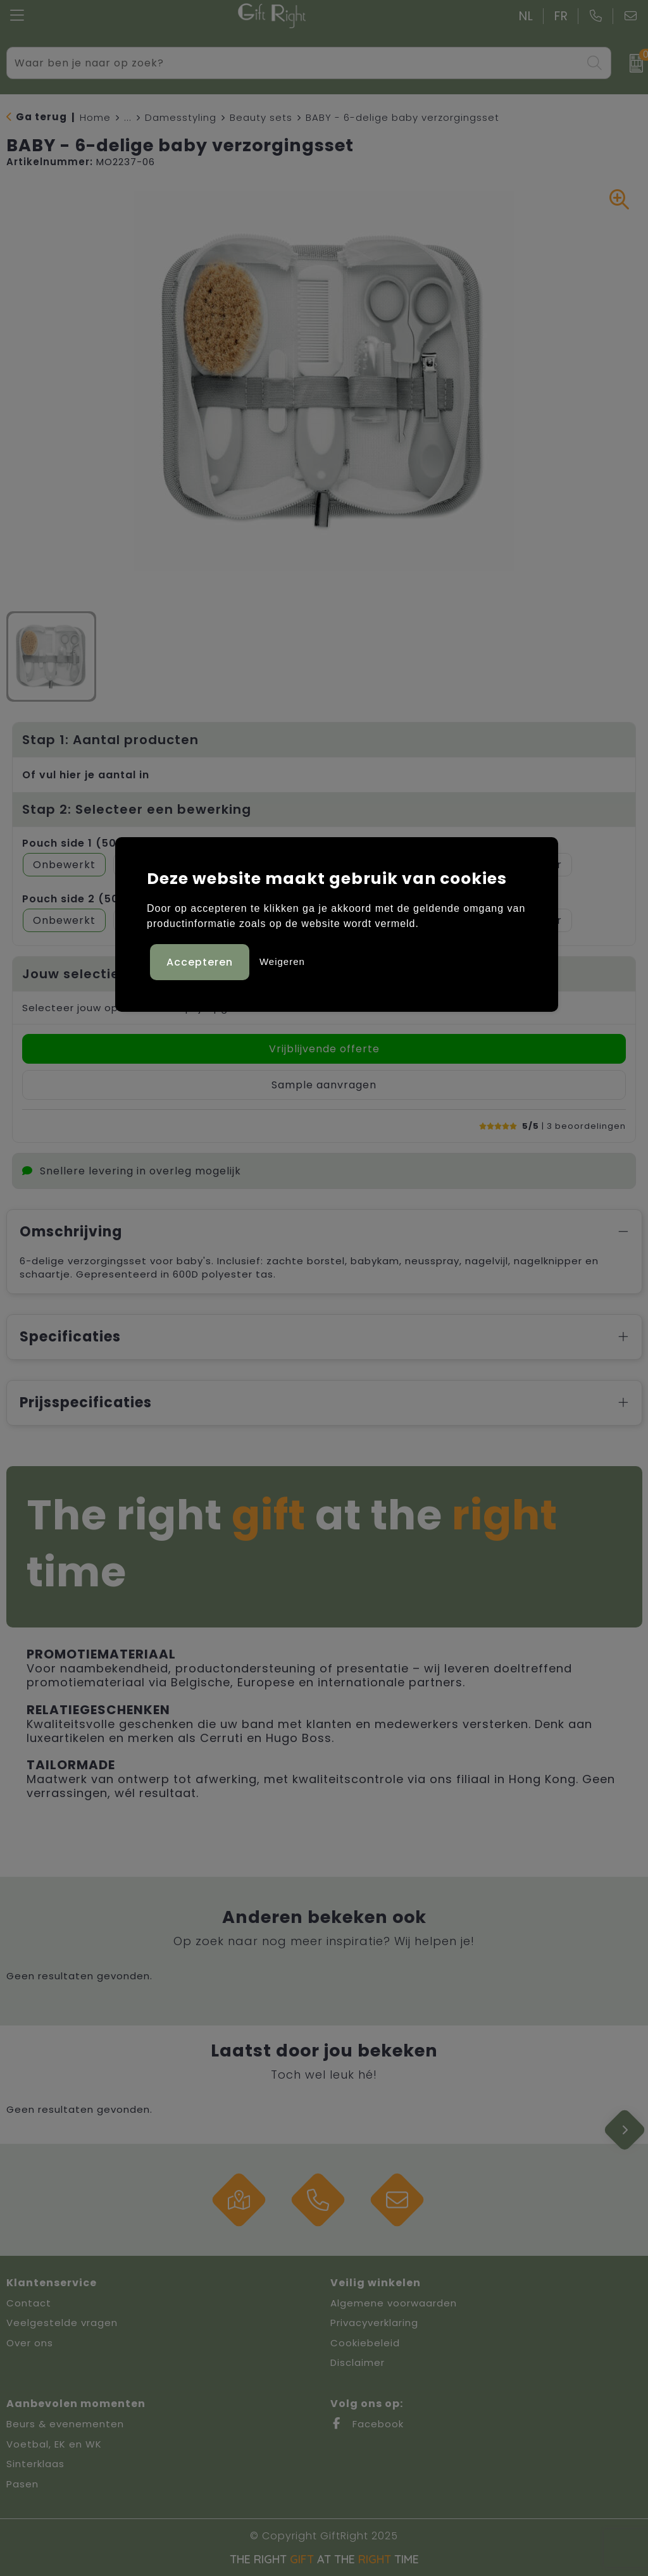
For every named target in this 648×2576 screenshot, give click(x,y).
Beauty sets (261, 117)
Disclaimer (357, 2362)
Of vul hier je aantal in (85, 775)
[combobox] (294, 63)
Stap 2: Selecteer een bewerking (136, 809)
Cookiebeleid (365, 2342)
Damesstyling (180, 117)
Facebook (367, 2423)
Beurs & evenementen (65, 2423)
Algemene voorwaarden (393, 2303)
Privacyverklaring (374, 2322)
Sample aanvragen (324, 1085)
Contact (28, 2303)
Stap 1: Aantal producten (110, 740)
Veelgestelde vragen (62, 2322)
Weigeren (282, 961)
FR (561, 16)
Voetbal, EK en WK (54, 2444)
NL (526, 16)
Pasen (22, 2484)
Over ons (29, 2342)
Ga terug (41, 116)
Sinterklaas (35, 2463)
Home (95, 117)
